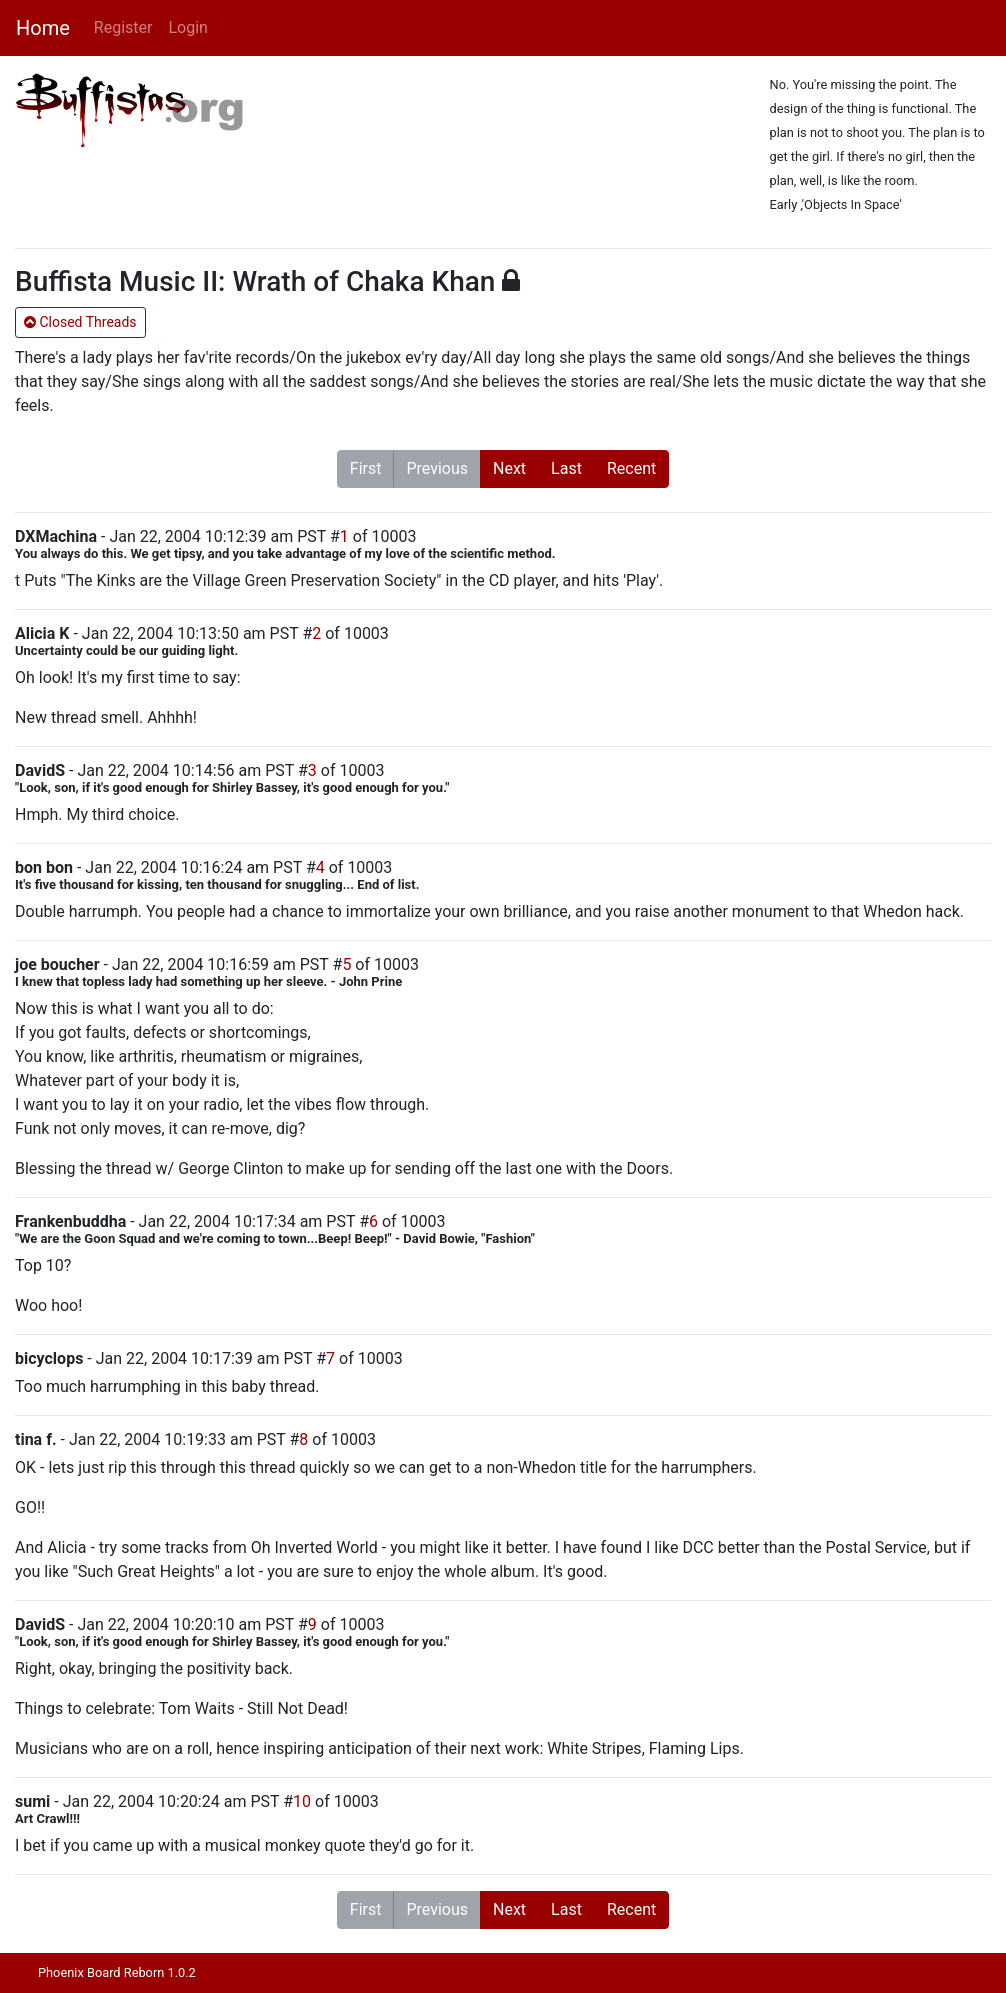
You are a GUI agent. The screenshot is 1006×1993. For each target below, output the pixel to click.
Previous (437, 468)
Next (509, 468)
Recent (631, 468)
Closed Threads (80, 322)
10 (302, 1801)
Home (43, 28)
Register (123, 27)
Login (187, 27)
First (366, 468)
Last (566, 468)
